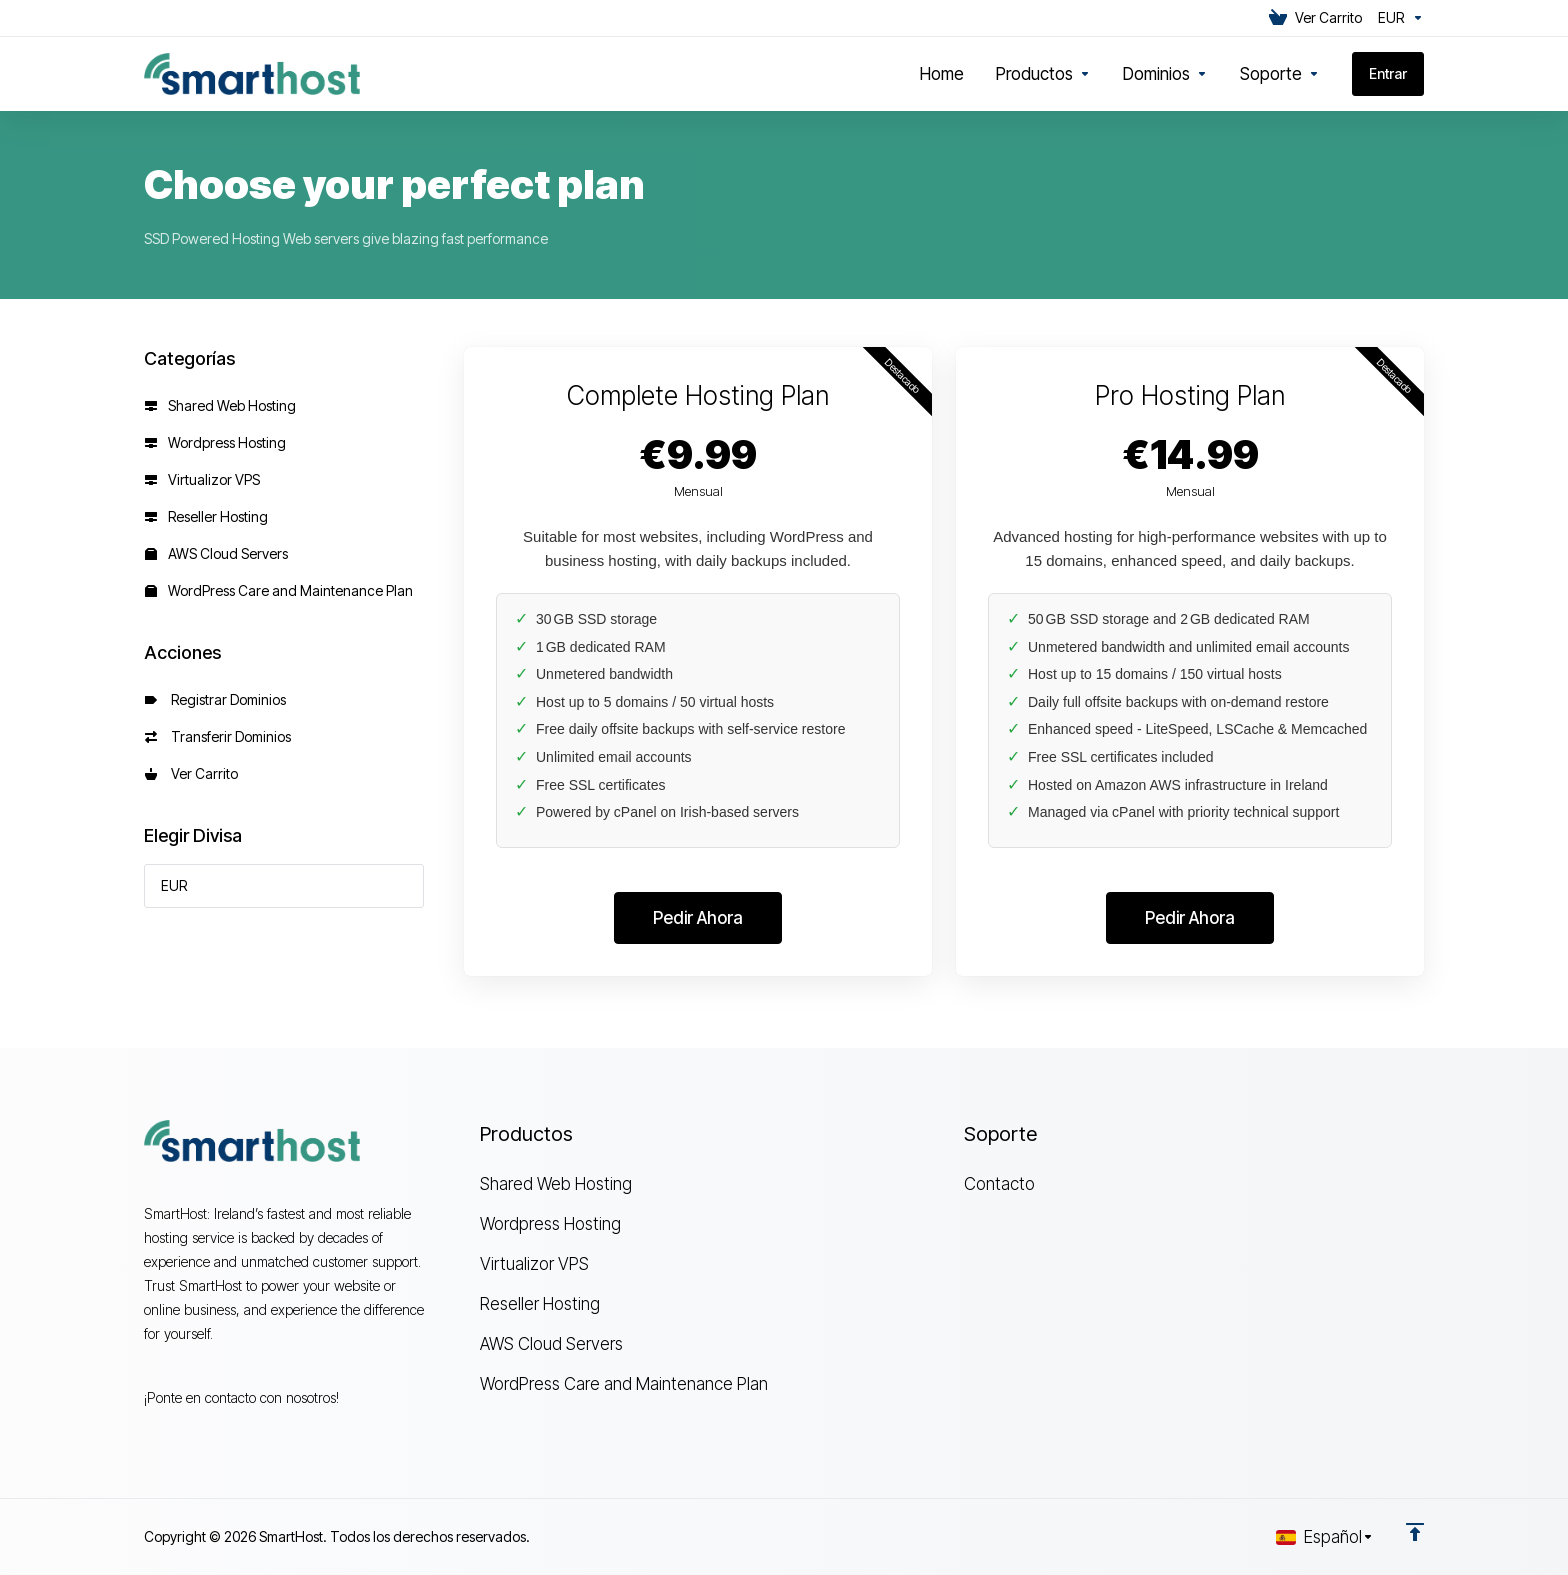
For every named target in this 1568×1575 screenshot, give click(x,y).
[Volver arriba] (1415, 1532)
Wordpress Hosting (215, 442)
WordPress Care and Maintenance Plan (279, 590)
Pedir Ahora (698, 918)
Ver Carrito (191, 773)
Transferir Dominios (218, 736)
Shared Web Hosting (220, 405)
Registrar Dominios (215, 699)
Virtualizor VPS (202, 479)
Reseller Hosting (206, 516)
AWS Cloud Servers (216, 553)
